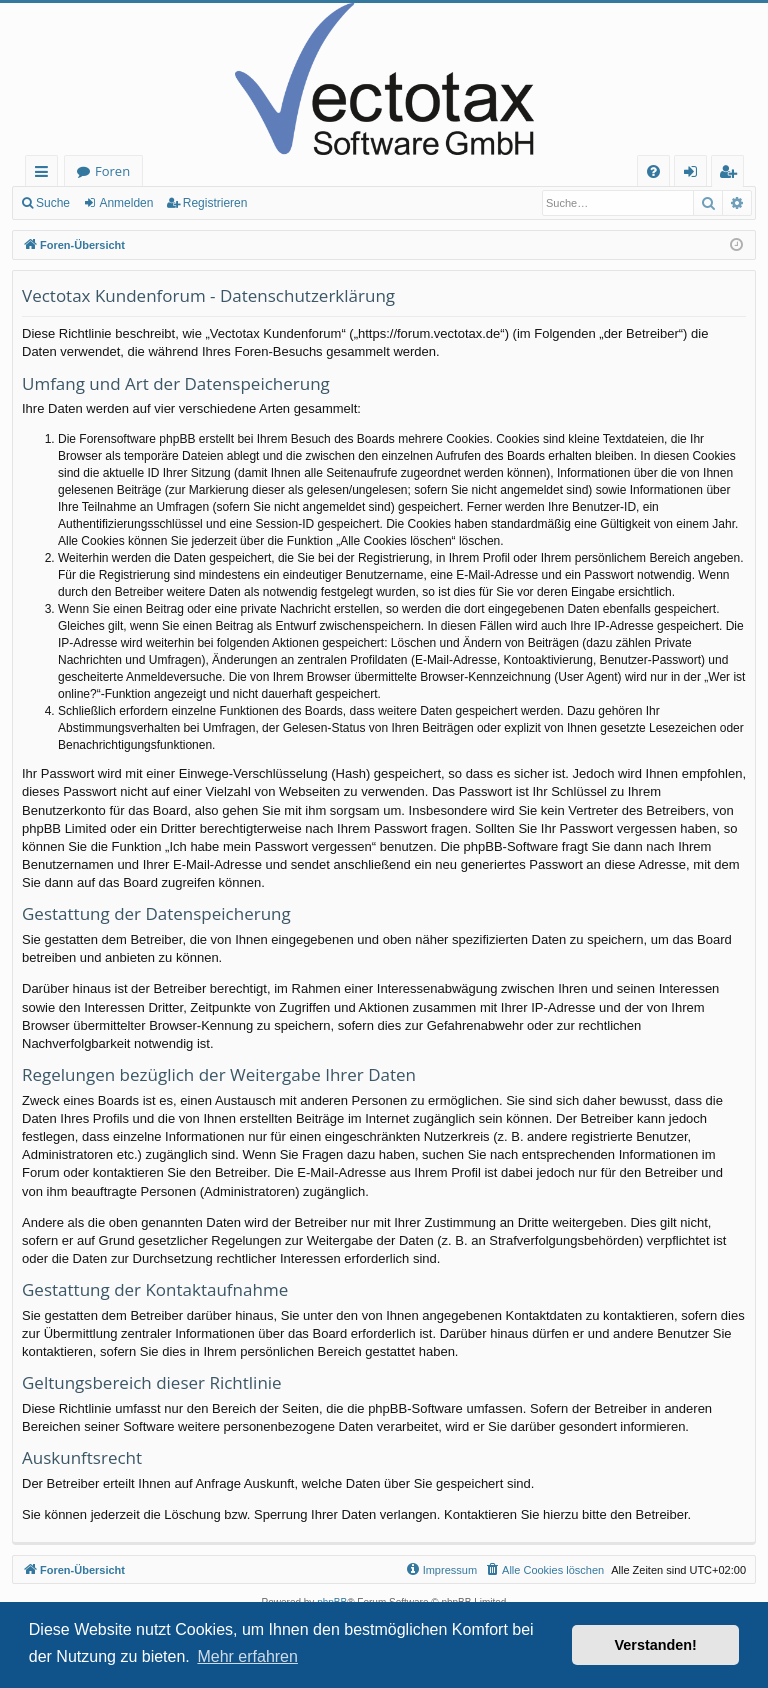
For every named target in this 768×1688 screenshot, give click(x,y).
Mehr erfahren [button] (247, 1656)
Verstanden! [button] (656, 1645)
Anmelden (126, 203)
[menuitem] (653, 171)
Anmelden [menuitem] (696, 174)
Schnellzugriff (45, 174)
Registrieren (215, 203)
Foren (112, 171)
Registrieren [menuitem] (732, 174)
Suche (53, 203)
